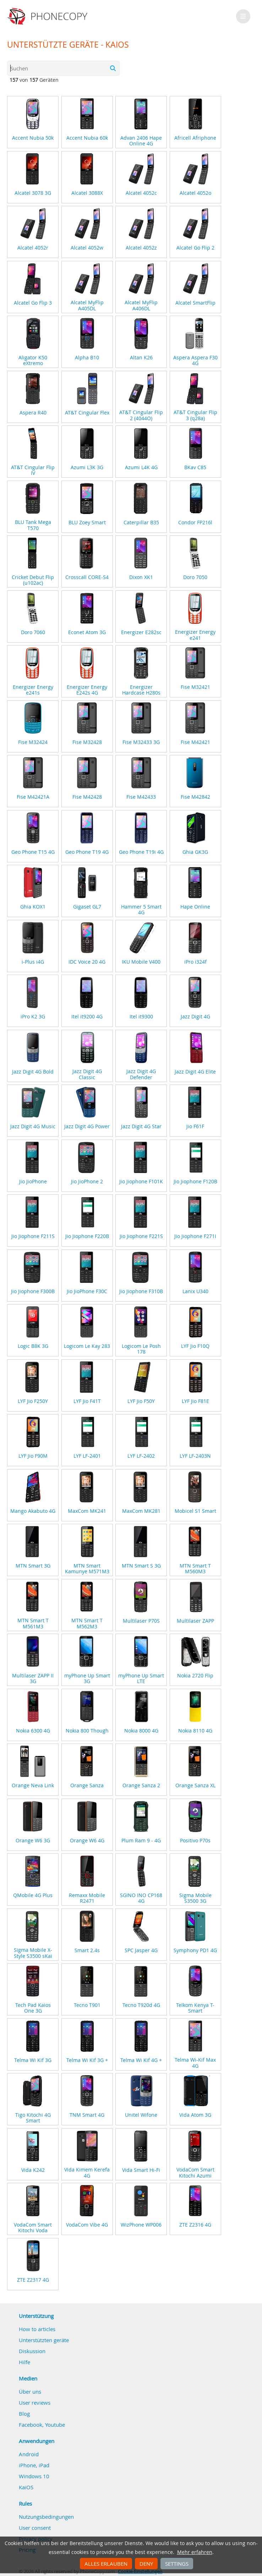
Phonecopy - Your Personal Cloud (48, 16)
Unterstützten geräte (44, 2340)
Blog (24, 2413)
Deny (146, 2563)
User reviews (34, 2402)
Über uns (30, 2391)
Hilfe (24, 2362)
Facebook (30, 2424)
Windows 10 (34, 2476)
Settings (177, 2563)
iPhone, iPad (34, 2465)
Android (29, 2454)
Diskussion (32, 2351)
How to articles (37, 2329)
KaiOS (26, 2487)
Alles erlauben (105, 2563)
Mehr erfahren (194, 2552)
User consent (35, 2527)
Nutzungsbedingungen (46, 2516)
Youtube (55, 2424)
